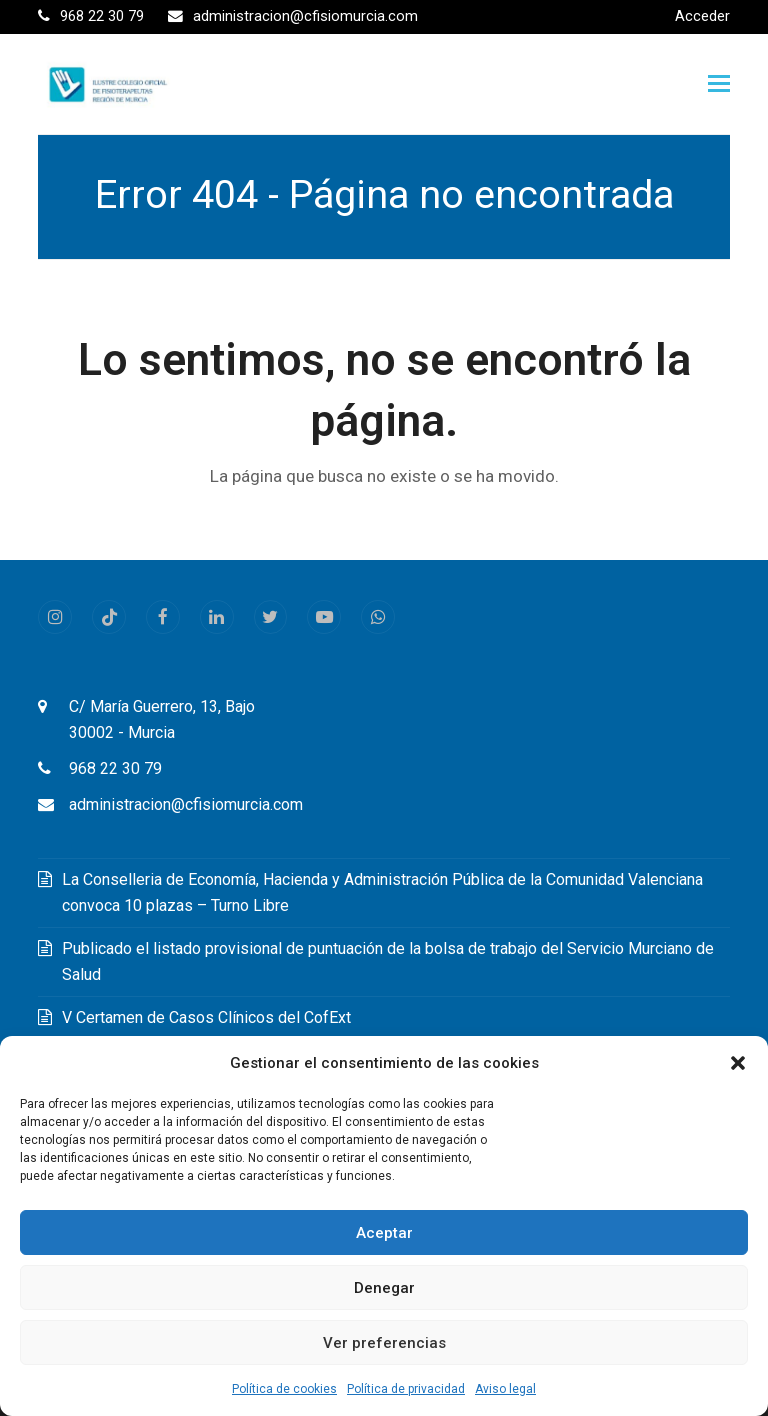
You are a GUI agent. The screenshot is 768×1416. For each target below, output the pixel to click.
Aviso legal (505, 1389)
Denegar (384, 1288)
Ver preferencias (384, 1343)
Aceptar (384, 1233)
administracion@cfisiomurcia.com (186, 804)
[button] (738, 1063)
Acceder (702, 16)
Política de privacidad (406, 1389)
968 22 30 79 (115, 768)
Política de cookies (284, 1389)
